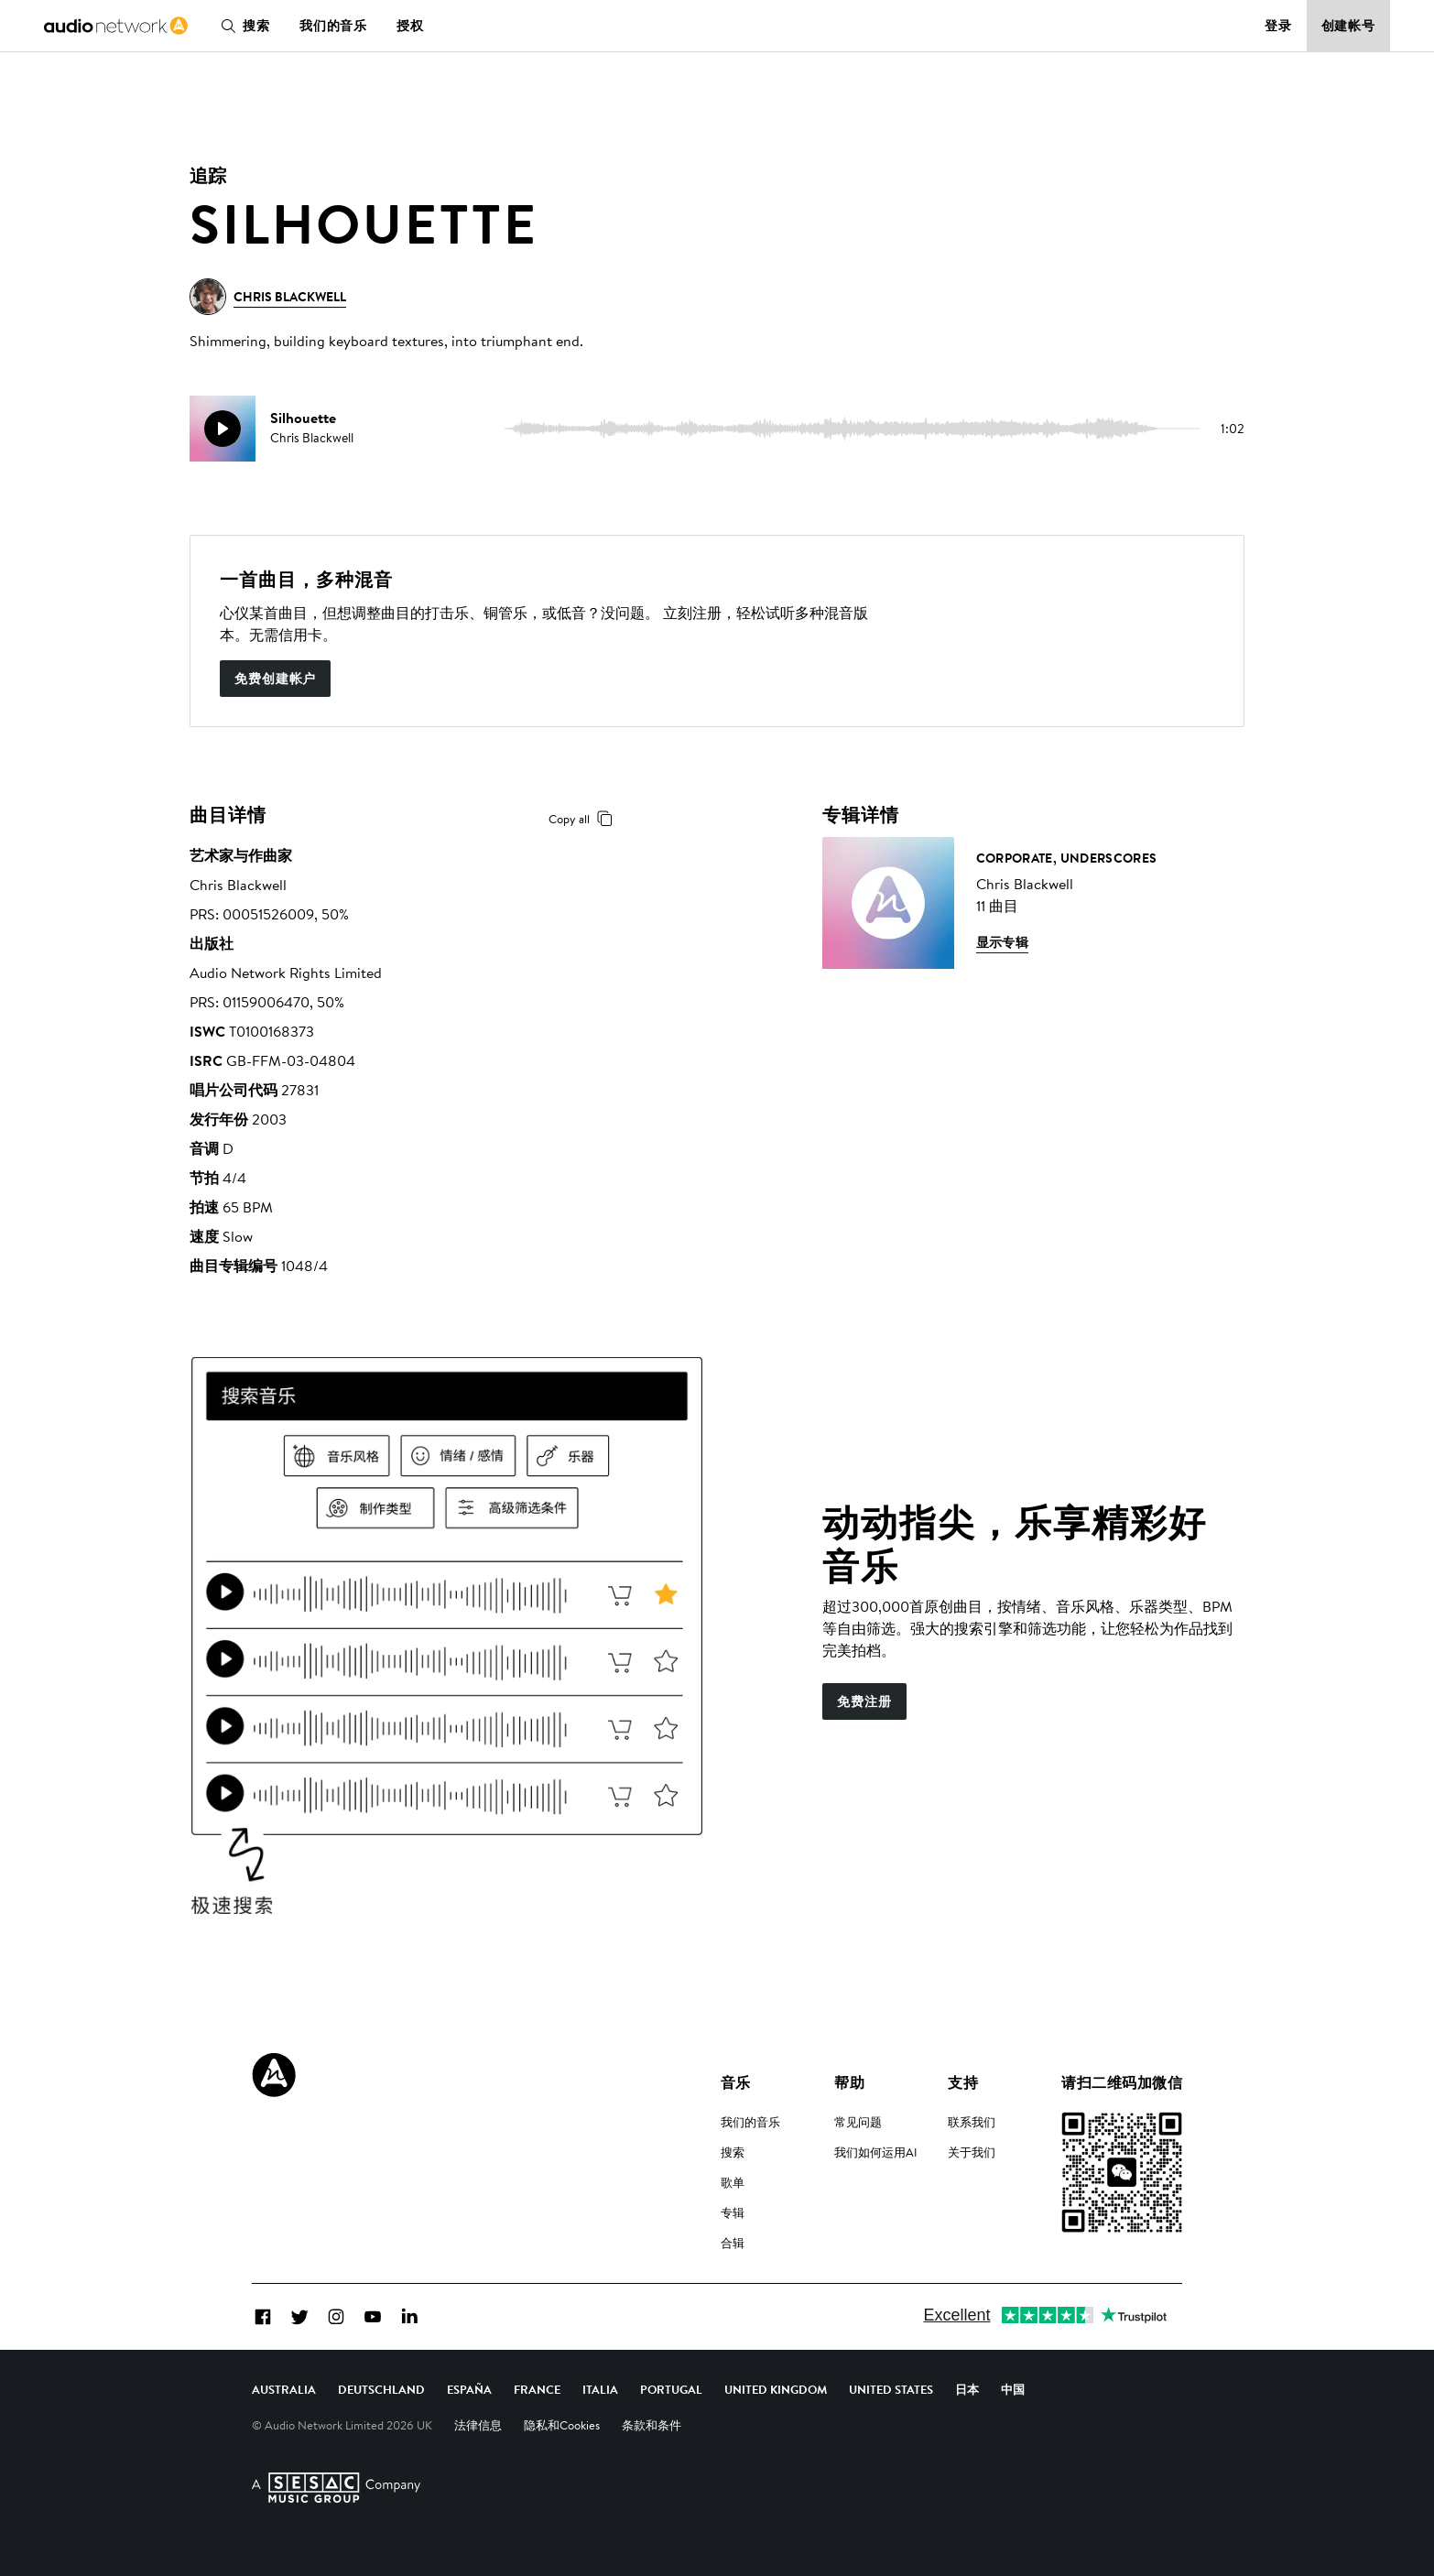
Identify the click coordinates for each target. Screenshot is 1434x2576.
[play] (222, 428)
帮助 (849, 2082)
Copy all (584, 818)
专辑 (732, 2212)
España (469, 2389)
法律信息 (478, 2425)
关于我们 (971, 2152)
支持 (963, 2082)
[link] (116, 25)
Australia (284, 2389)
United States (891, 2389)
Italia (600, 2389)
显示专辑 (1002, 942)
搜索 (241, 25)
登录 (1278, 25)
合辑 (732, 2242)
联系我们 (971, 2122)
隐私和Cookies (562, 2425)
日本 (967, 2389)
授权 (410, 25)
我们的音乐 (333, 25)
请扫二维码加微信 (1121, 2082)
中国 (1013, 2389)
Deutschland (381, 2389)
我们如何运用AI (876, 2152)
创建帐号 (1348, 25)
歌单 (732, 2182)
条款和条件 (651, 2425)
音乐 (736, 2082)
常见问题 (858, 2122)
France (537, 2389)
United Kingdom (775, 2389)
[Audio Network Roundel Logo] (274, 2075)
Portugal (671, 2389)
